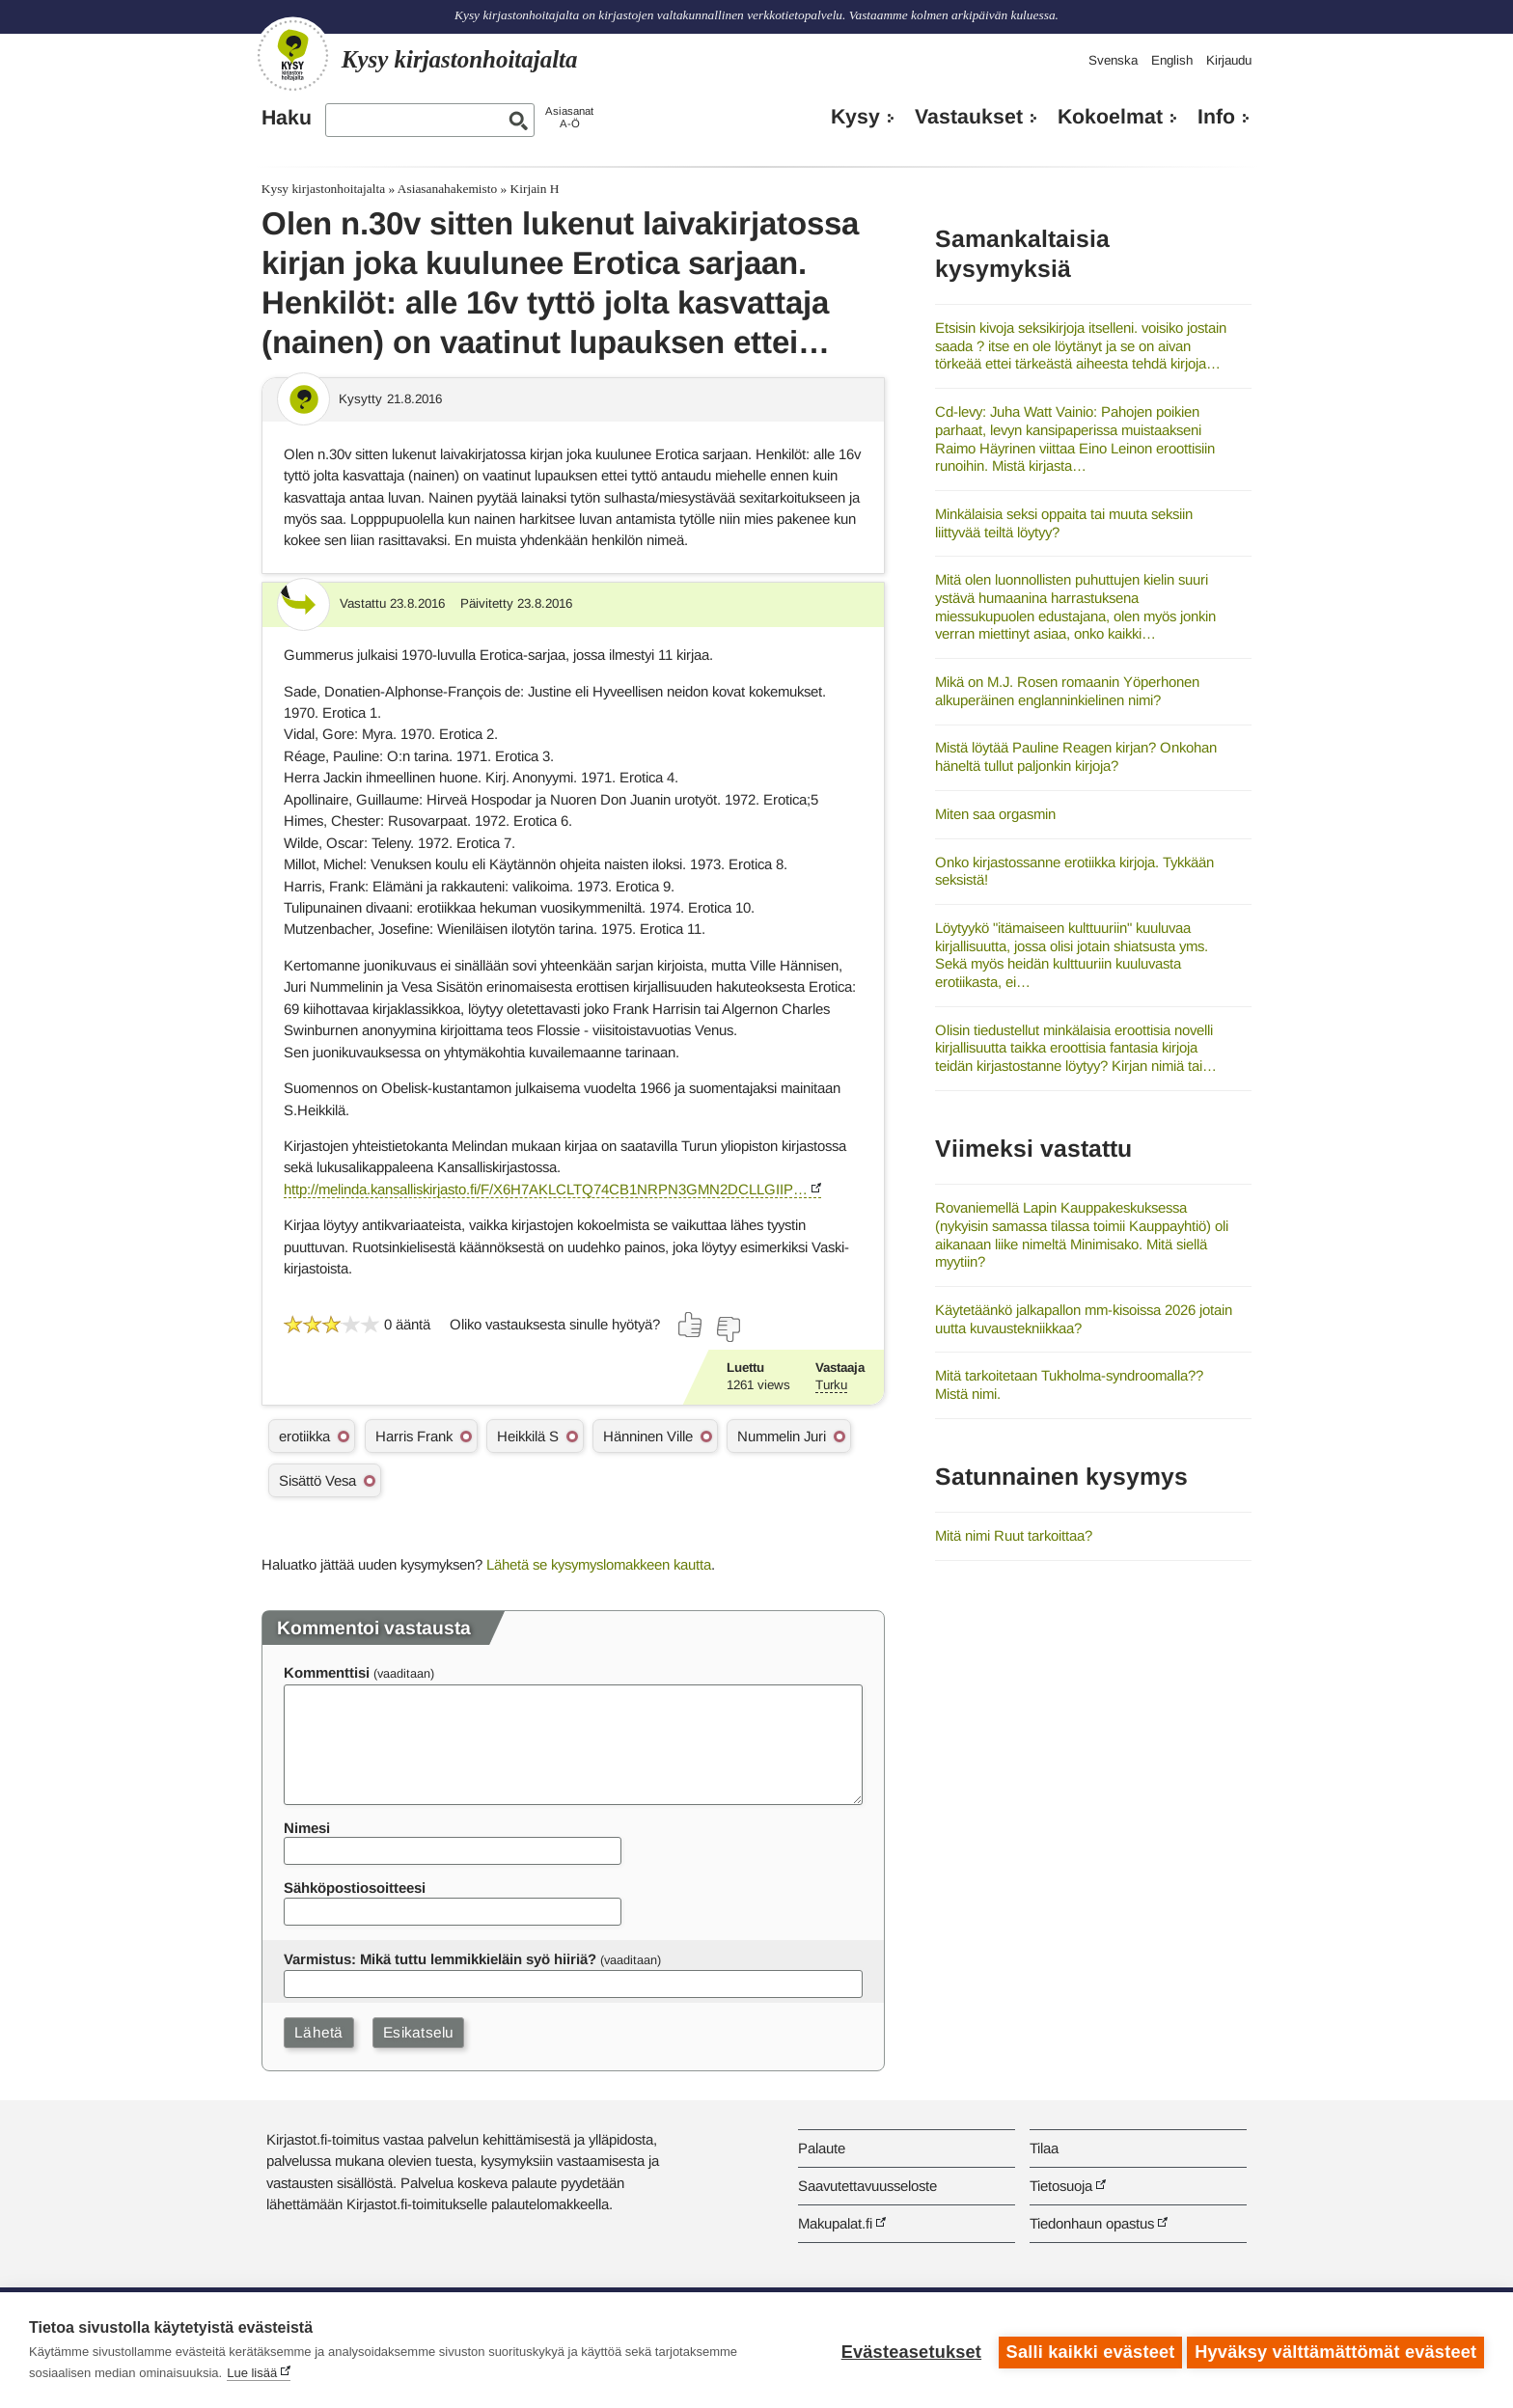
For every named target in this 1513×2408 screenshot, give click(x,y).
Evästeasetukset (907, 2350)
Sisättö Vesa (317, 1480)
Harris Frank (414, 1436)
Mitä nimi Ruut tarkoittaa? (1013, 1535)
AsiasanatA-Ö (569, 117)
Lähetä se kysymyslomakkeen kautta (598, 1564)
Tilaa (1044, 2148)
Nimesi (307, 1828)
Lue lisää (252, 2373)
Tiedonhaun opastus (1092, 2223)
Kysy (855, 116)
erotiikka (304, 1436)
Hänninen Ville (648, 1436)
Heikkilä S (528, 1436)
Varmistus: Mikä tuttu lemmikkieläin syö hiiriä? (440, 1959)
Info (1216, 116)
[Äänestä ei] (727, 1329)
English (1172, 60)
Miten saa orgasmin (995, 814)
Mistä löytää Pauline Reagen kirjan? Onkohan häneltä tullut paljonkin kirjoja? (1076, 756)
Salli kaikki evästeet (1086, 2350)
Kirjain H (535, 188)
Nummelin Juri (781, 1436)
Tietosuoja (1061, 2185)
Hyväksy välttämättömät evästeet (1335, 2350)
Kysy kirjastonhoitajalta (323, 188)
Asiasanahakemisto (447, 188)
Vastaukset (969, 116)
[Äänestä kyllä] (690, 1324)
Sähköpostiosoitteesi (355, 1887)
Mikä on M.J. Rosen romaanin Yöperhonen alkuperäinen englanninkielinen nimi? (1067, 690)
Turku (831, 1385)
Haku (286, 117)
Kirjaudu (1229, 60)
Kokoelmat (1110, 116)
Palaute (821, 2148)
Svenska (1113, 60)
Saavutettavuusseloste (867, 2185)
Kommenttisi (327, 1672)
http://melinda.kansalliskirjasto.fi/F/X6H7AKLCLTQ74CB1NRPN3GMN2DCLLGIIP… (546, 1189)
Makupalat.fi (835, 2223)
